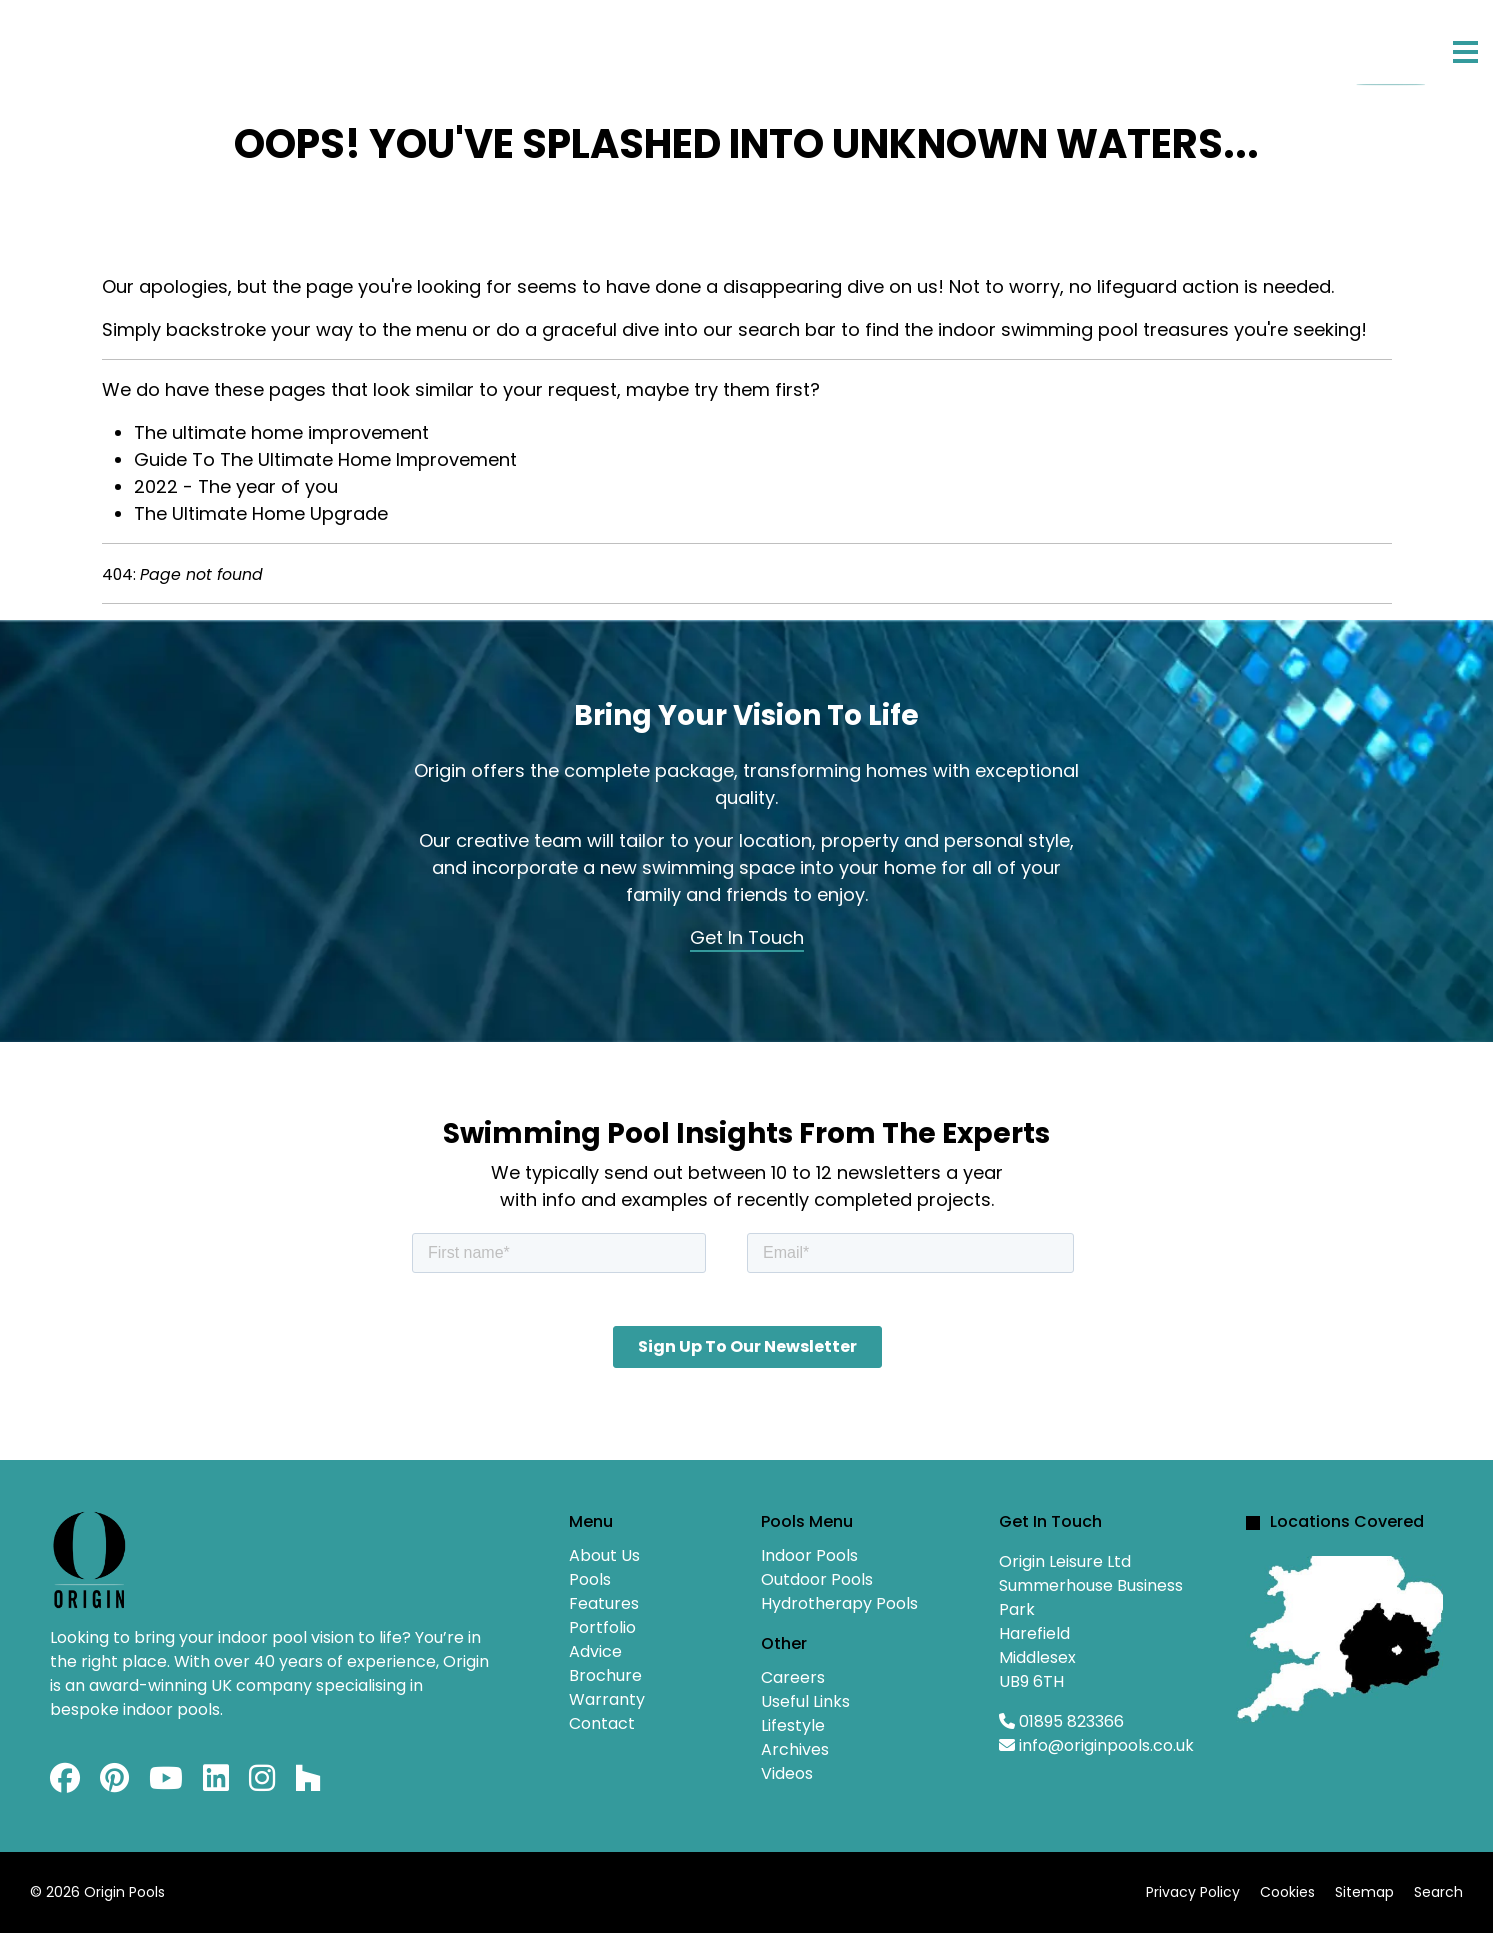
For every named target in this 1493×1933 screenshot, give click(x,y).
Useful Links (805, 1701)
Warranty (607, 1699)
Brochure (605, 1675)
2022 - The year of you (236, 486)
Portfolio (529, 45)
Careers (793, 1677)
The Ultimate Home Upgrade (261, 513)
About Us (604, 1555)
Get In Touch (747, 937)
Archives (795, 1749)
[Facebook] (65, 1783)
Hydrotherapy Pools (839, 1603)
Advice (655, 45)
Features (390, 45)
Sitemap (1364, 1892)
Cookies (1287, 1892)
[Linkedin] (216, 1783)
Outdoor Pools (817, 1579)
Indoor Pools (809, 1555)
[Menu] (1465, 52)
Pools (259, 45)
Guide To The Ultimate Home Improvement (325, 459)
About (158, 45)
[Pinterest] (114, 1783)
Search (1438, 1892)
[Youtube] (166, 1783)
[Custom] (308, 1783)
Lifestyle (793, 1725)
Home (61, 45)
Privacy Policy (1193, 1892)
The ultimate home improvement (281, 432)
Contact (776, 45)
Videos (787, 1773)
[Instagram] (262, 1783)
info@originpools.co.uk (1106, 1745)
